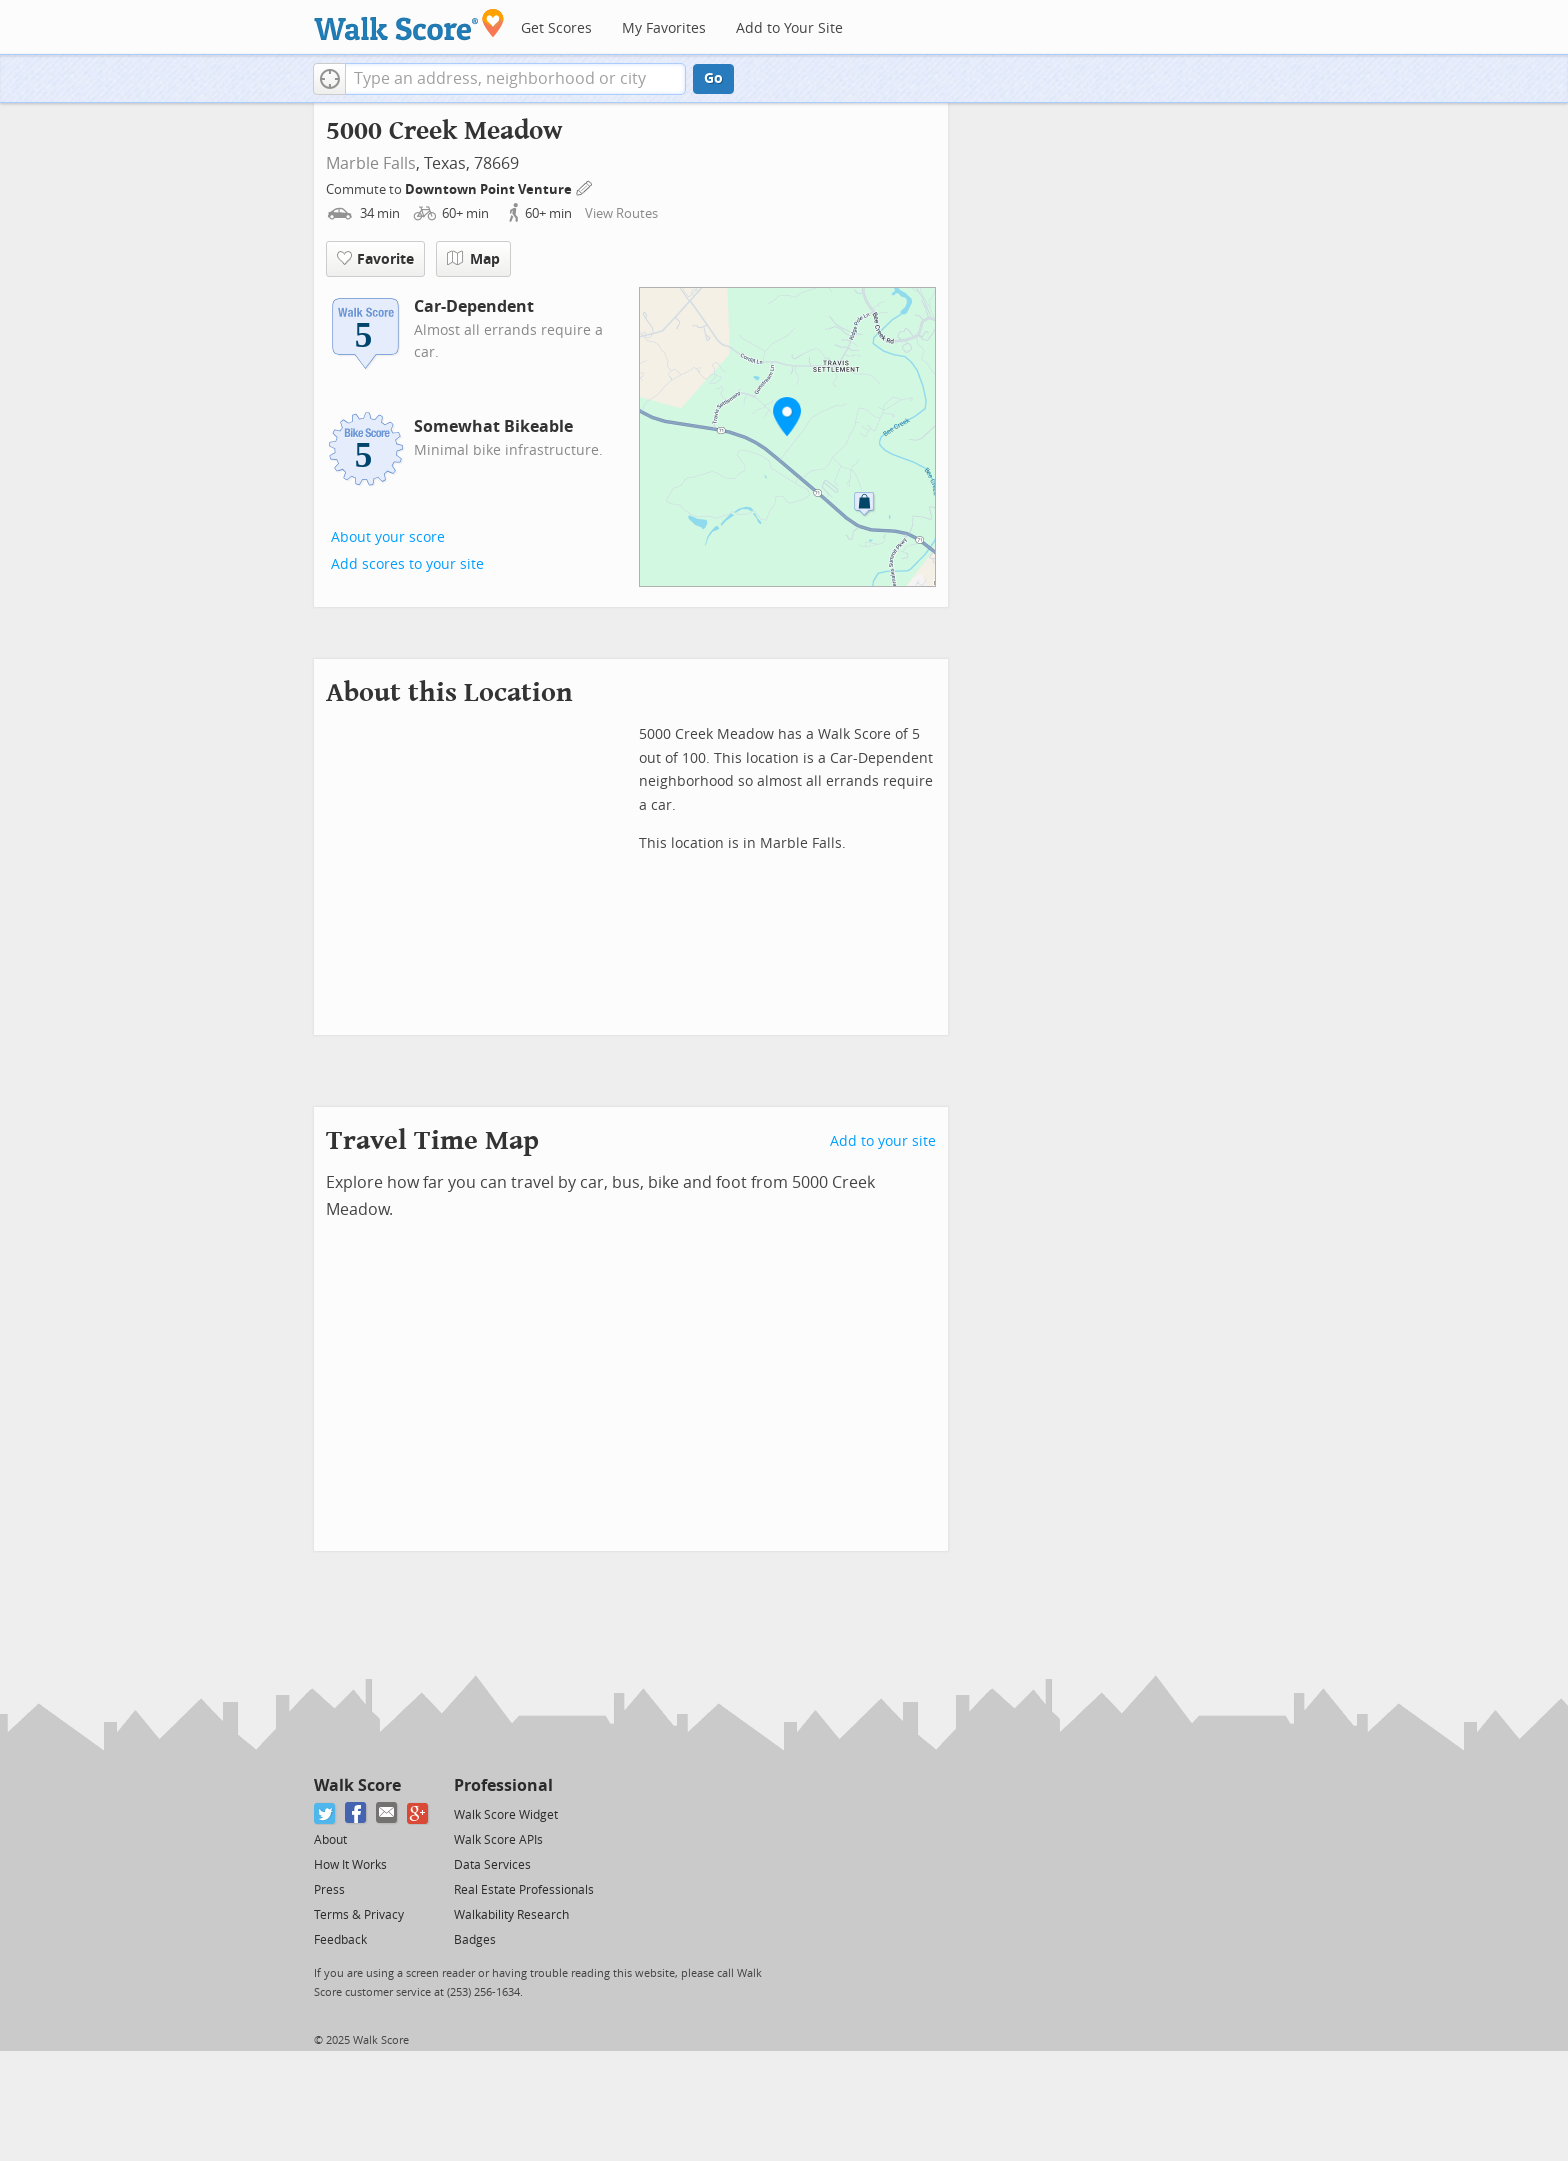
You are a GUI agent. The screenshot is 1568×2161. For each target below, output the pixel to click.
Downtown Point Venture (490, 189)
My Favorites (664, 28)
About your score (388, 537)
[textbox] (515, 79)
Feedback (340, 1940)
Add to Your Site (789, 28)
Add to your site (883, 1141)
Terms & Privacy (359, 1915)
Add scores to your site (407, 564)
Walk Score (357, 1785)
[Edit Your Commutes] (585, 186)
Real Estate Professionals (524, 1890)
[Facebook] (356, 1813)
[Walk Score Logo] (409, 24)
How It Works (350, 1865)
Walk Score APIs (498, 1840)
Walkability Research (511, 1915)
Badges (475, 1940)
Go (713, 78)
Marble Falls (371, 163)
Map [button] (473, 259)
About (330, 1840)
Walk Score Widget (506, 1815)
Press (329, 1890)
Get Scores (556, 28)
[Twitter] (325, 1813)
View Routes (621, 213)
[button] (329, 79)
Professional (503, 1785)
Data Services (492, 1865)
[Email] (387, 1813)
